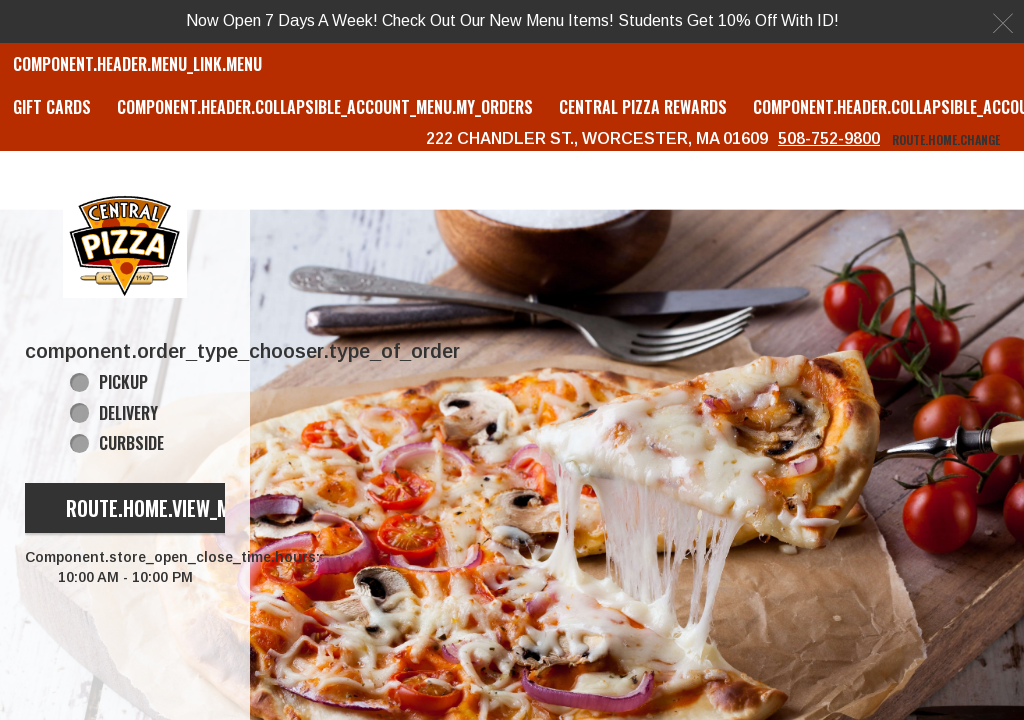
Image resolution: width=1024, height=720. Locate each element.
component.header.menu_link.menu (137, 64)
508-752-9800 (829, 138)
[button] (125, 244)
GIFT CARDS (52, 107)
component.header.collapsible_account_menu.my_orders (325, 107)
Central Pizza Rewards (643, 107)
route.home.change (946, 139)
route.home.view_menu (164, 508)
